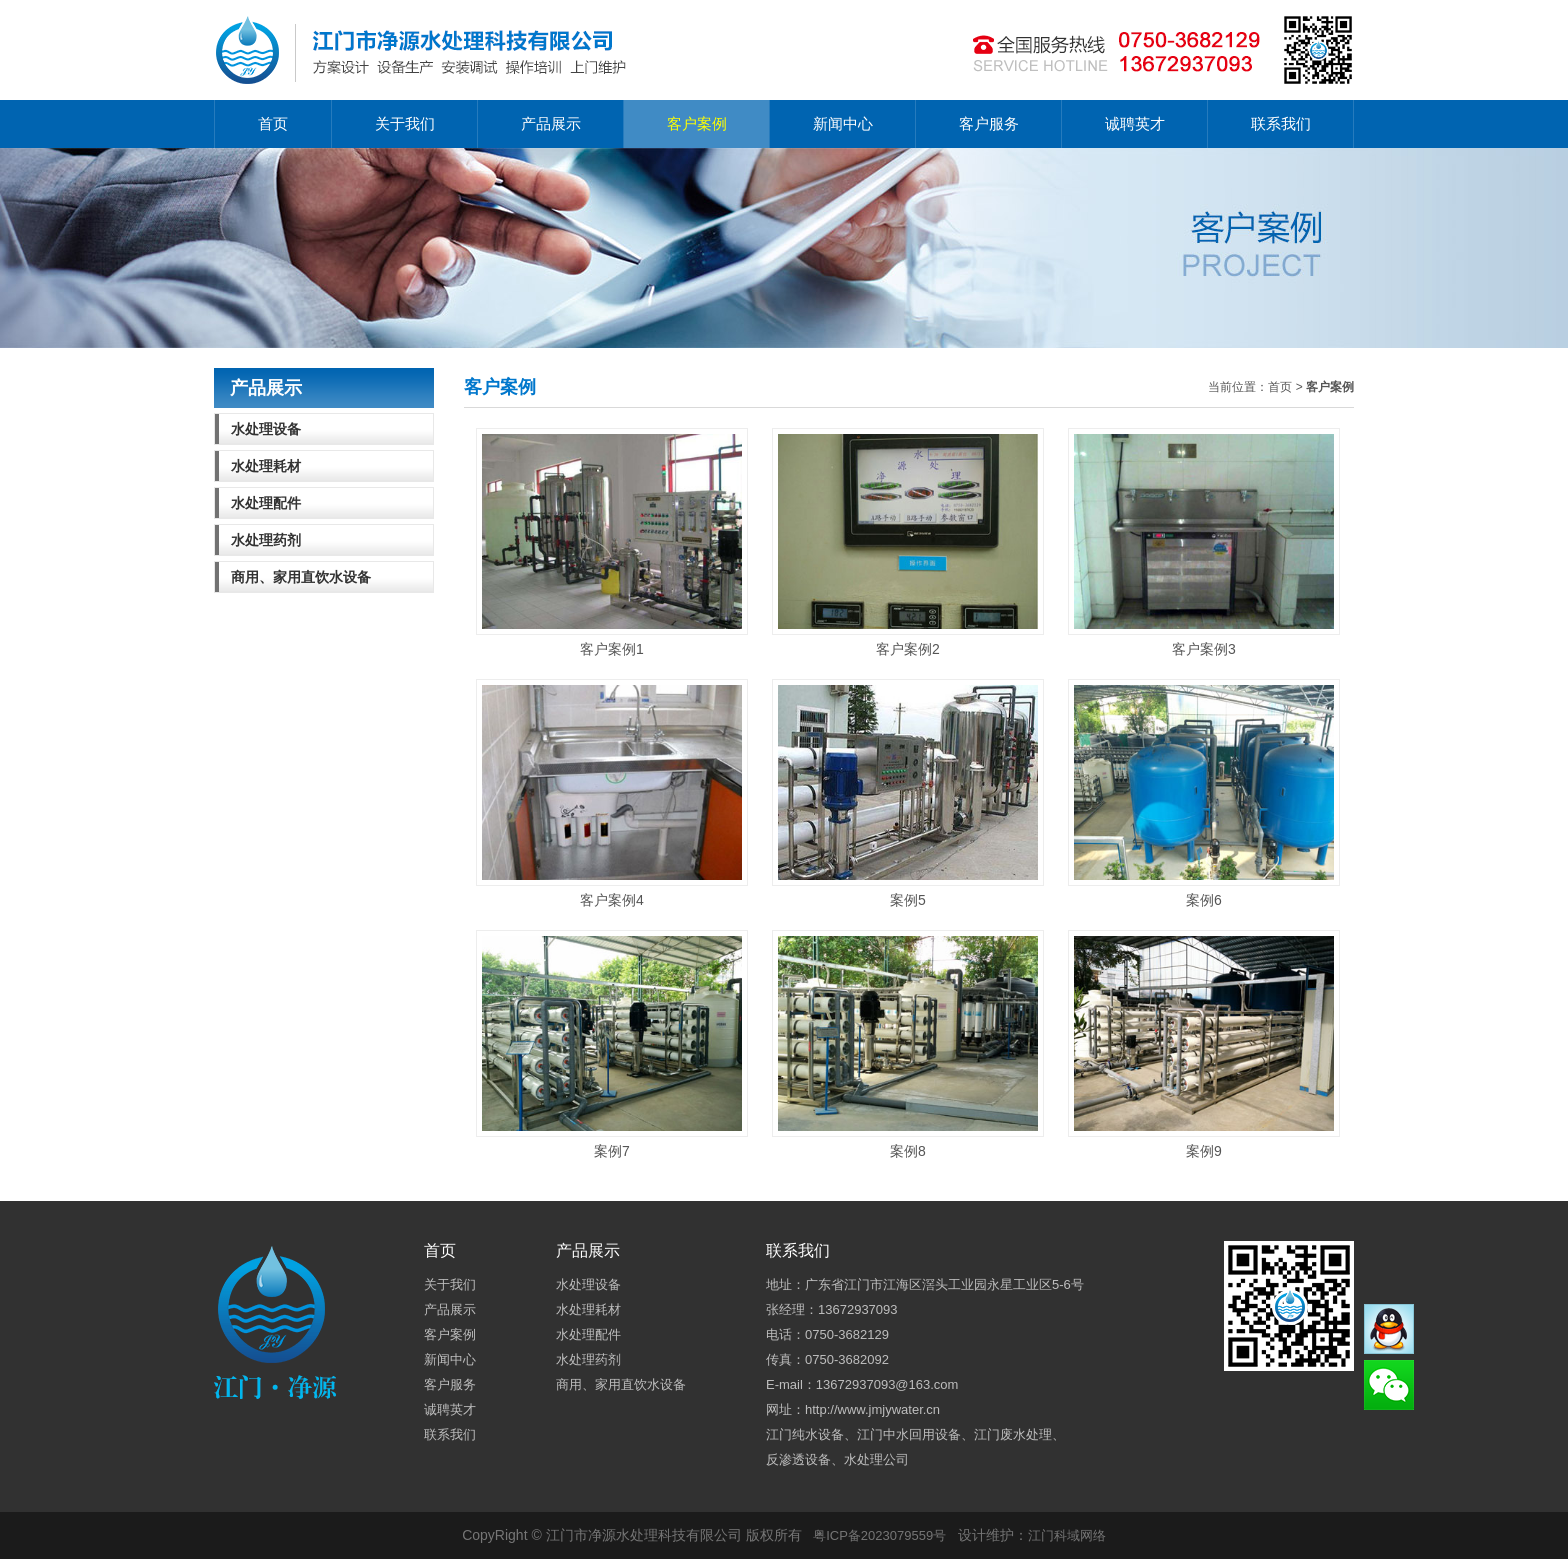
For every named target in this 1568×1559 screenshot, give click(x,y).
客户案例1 (612, 542)
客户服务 (989, 123)
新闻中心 (843, 123)
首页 (273, 123)
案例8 (908, 1044)
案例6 (1204, 793)
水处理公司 (876, 1459)
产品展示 (551, 123)
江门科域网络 (1067, 1535)
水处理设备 (266, 429)
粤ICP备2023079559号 (879, 1535)
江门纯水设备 (805, 1434)
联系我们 (1281, 123)
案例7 (612, 1044)
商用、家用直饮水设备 (301, 577)
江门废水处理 (1013, 1434)
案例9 (1204, 1044)
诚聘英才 (1135, 123)
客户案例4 (612, 793)
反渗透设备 (798, 1459)
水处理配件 (266, 503)
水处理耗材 (266, 466)
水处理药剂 (266, 540)
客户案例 (697, 123)
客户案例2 (908, 542)
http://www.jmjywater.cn (872, 1409)
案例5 (908, 793)
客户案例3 (1204, 542)
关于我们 (405, 123)
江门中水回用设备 (909, 1434)
